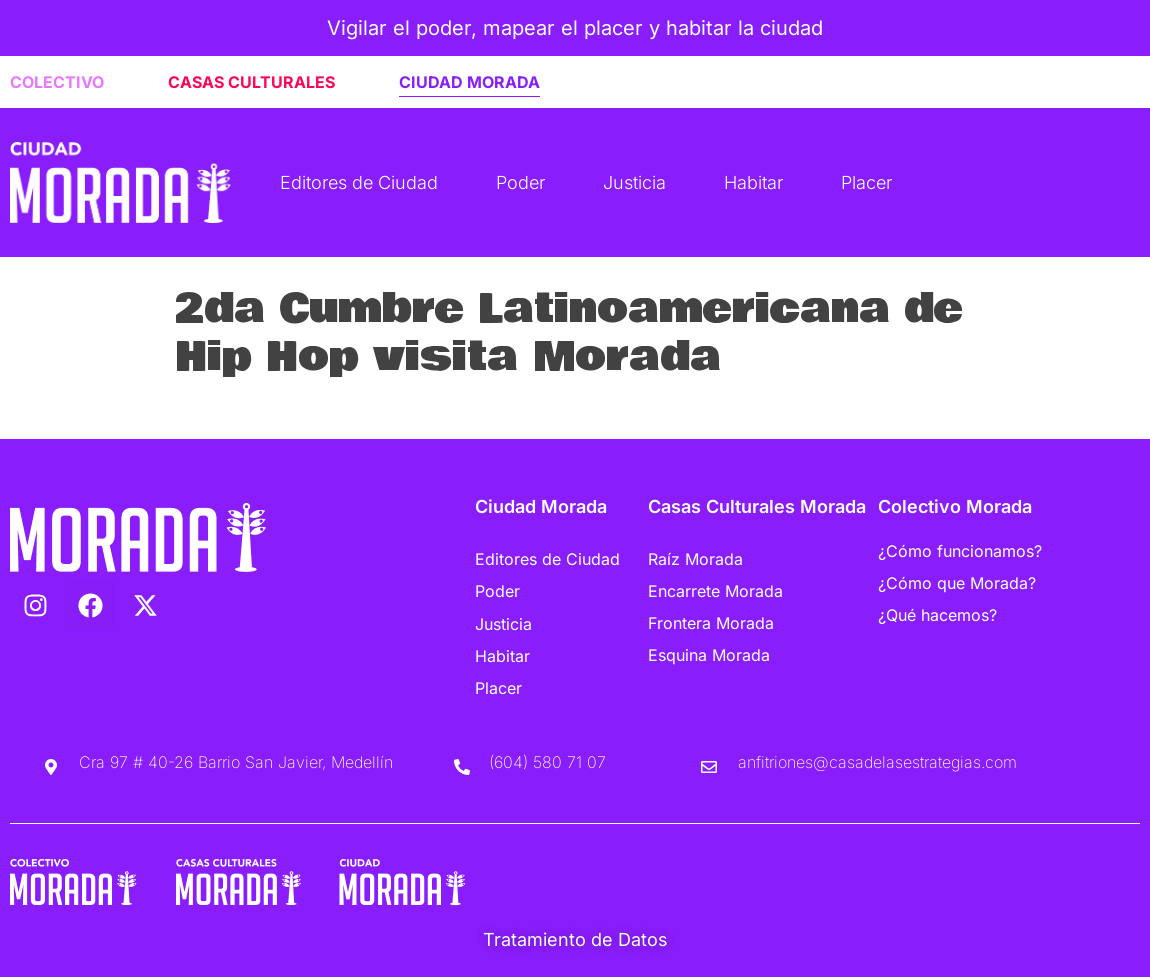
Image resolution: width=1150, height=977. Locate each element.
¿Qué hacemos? (937, 615)
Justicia (634, 182)
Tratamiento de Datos (575, 939)
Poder (520, 182)
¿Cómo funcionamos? (960, 551)
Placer (866, 182)
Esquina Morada (709, 655)
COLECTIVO (57, 82)
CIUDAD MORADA (469, 82)
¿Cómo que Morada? (957, 583)
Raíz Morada (695, 559)
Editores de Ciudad (359, 182)
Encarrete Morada (715, 591)
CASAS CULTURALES (251, 82)
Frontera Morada (711, 623)
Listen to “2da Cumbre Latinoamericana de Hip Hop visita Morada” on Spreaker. (515, 410)
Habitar (753, 182)
